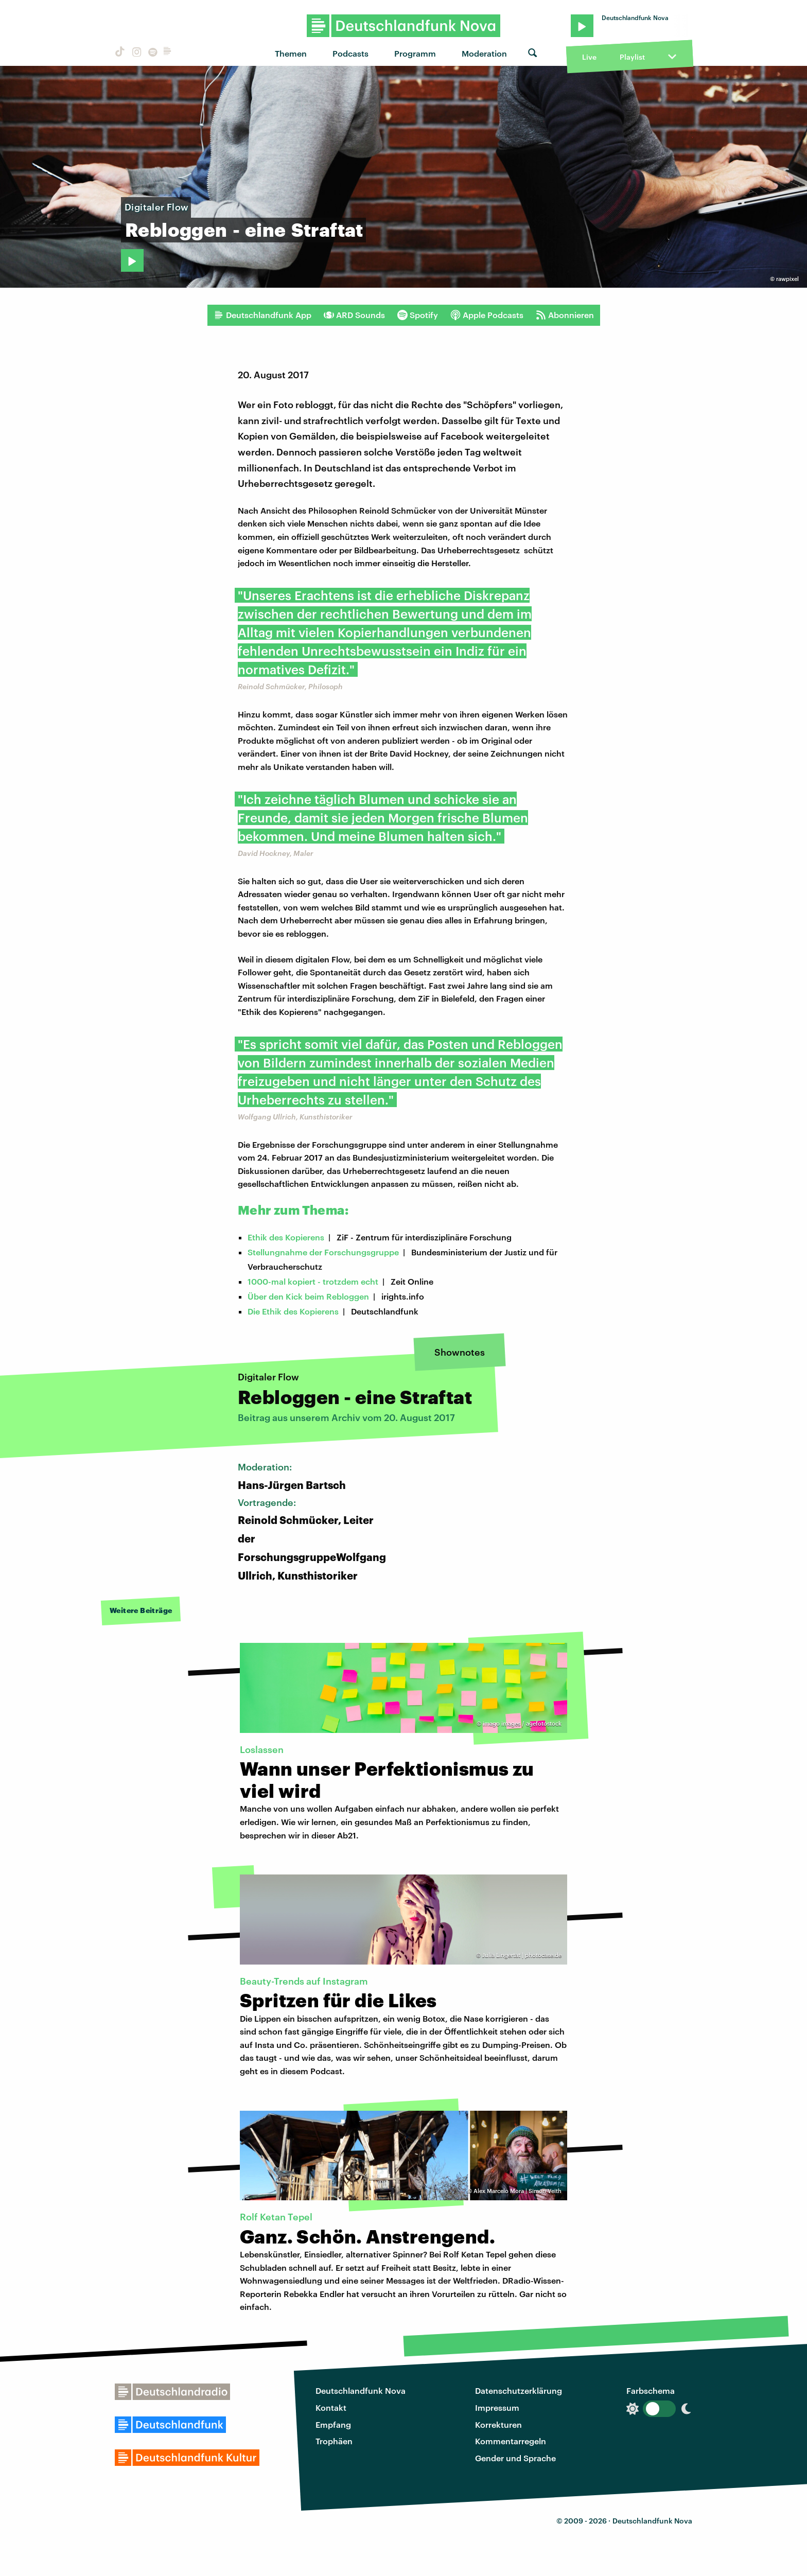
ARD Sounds (354, 315)
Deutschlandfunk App (262, 315)
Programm (415, 53)
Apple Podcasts (486, 315)
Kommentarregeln (510, 2441)
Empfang (333, 2424)
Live (589, 56)
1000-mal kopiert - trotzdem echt (313, 1281)
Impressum (497, 2407)
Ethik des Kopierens (286, 1237)
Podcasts (350, 53)
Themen (291, 53)
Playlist (632, 56)
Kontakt (330, 2407)
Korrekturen (498, 2424)
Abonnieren (565, 315)
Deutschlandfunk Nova (360, 2390)
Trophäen (334, 2441)
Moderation (484, 53)
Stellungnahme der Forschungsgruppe (323, 1252)
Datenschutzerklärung (518, 2390)
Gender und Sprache (515, 2458)
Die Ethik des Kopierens (293, 1311)
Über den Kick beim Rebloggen (308, 1296)
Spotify (417, 315)
